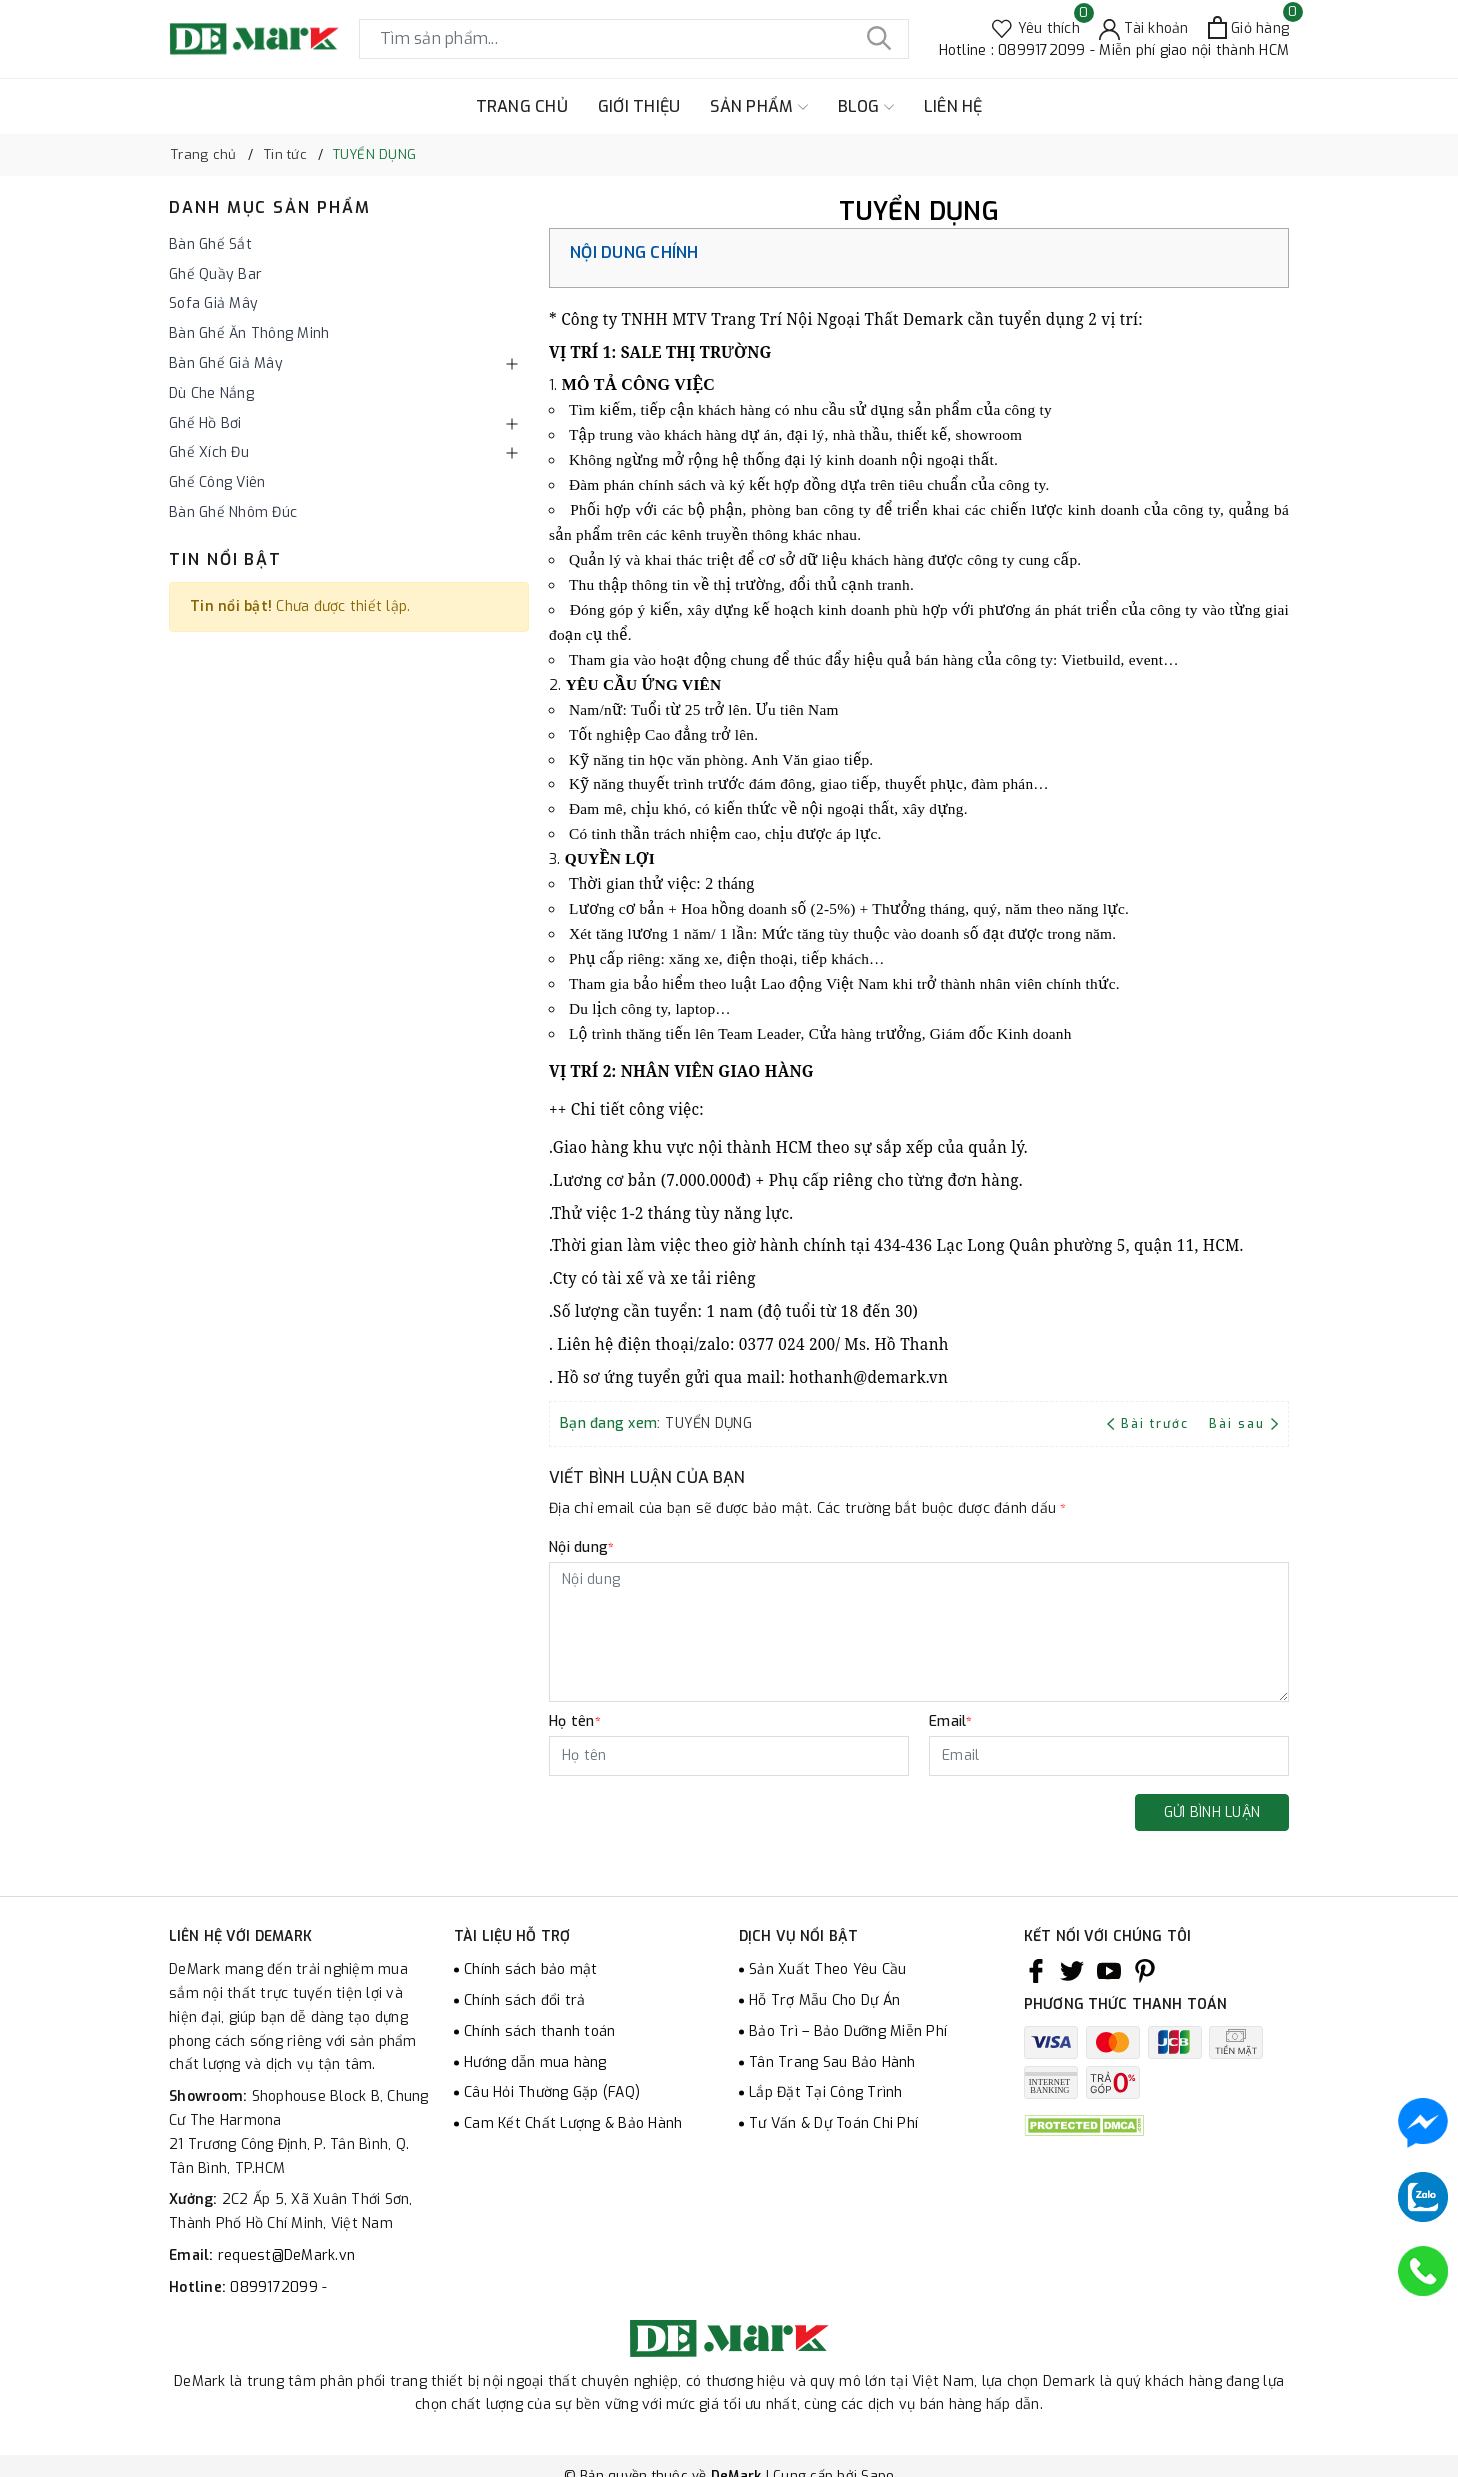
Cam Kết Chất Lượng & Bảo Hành (573, 2123)
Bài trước (1150, 1424)
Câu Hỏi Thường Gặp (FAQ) (552, 2092)
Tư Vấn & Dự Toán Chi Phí (833, 2123)
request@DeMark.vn (286, 2255)
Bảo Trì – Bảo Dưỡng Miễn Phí (848, 2031)
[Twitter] (1072, 1970)
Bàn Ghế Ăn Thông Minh (249, 333)
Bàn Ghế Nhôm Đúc (233, 512)
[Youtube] (1109, 1970)
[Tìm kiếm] (879, 39)
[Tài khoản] (1144, 27)
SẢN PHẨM (758, 107)
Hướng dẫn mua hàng (535, 2062)
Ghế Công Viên (217, 482)
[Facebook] (1036, 1970)
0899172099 (276, 2287)
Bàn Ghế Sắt (210, 244)
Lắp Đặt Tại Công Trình (826, 2092)
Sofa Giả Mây (213, 303)
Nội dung (581, 1547)
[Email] (1109, 1756)
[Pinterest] (1145, 1970)
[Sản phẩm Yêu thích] (1036, 27)
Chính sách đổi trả (525, 2000)
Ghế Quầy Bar (215, 274)
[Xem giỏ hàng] (1248, 27)
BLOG (866, 107)
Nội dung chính (634, 252)
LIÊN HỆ (953, 106)
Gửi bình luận (1212, 1812)
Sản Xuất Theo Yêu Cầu (827, 1969)
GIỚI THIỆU (639, 106)
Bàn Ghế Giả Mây (226, 363)
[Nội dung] (919, 1632)
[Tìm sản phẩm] (634, 39)
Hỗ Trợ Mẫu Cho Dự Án (824, 2000)
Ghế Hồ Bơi (205, 423)
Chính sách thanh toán (539, 2031)
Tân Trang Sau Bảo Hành (832, 2062)
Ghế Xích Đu (209, 452)
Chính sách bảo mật (531, 1969)
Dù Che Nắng (211, 393)
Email (951, 1721)
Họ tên (575, 1721)
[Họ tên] (729, 1756)
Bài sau (1243, 1424)
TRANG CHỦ (522, 106)
